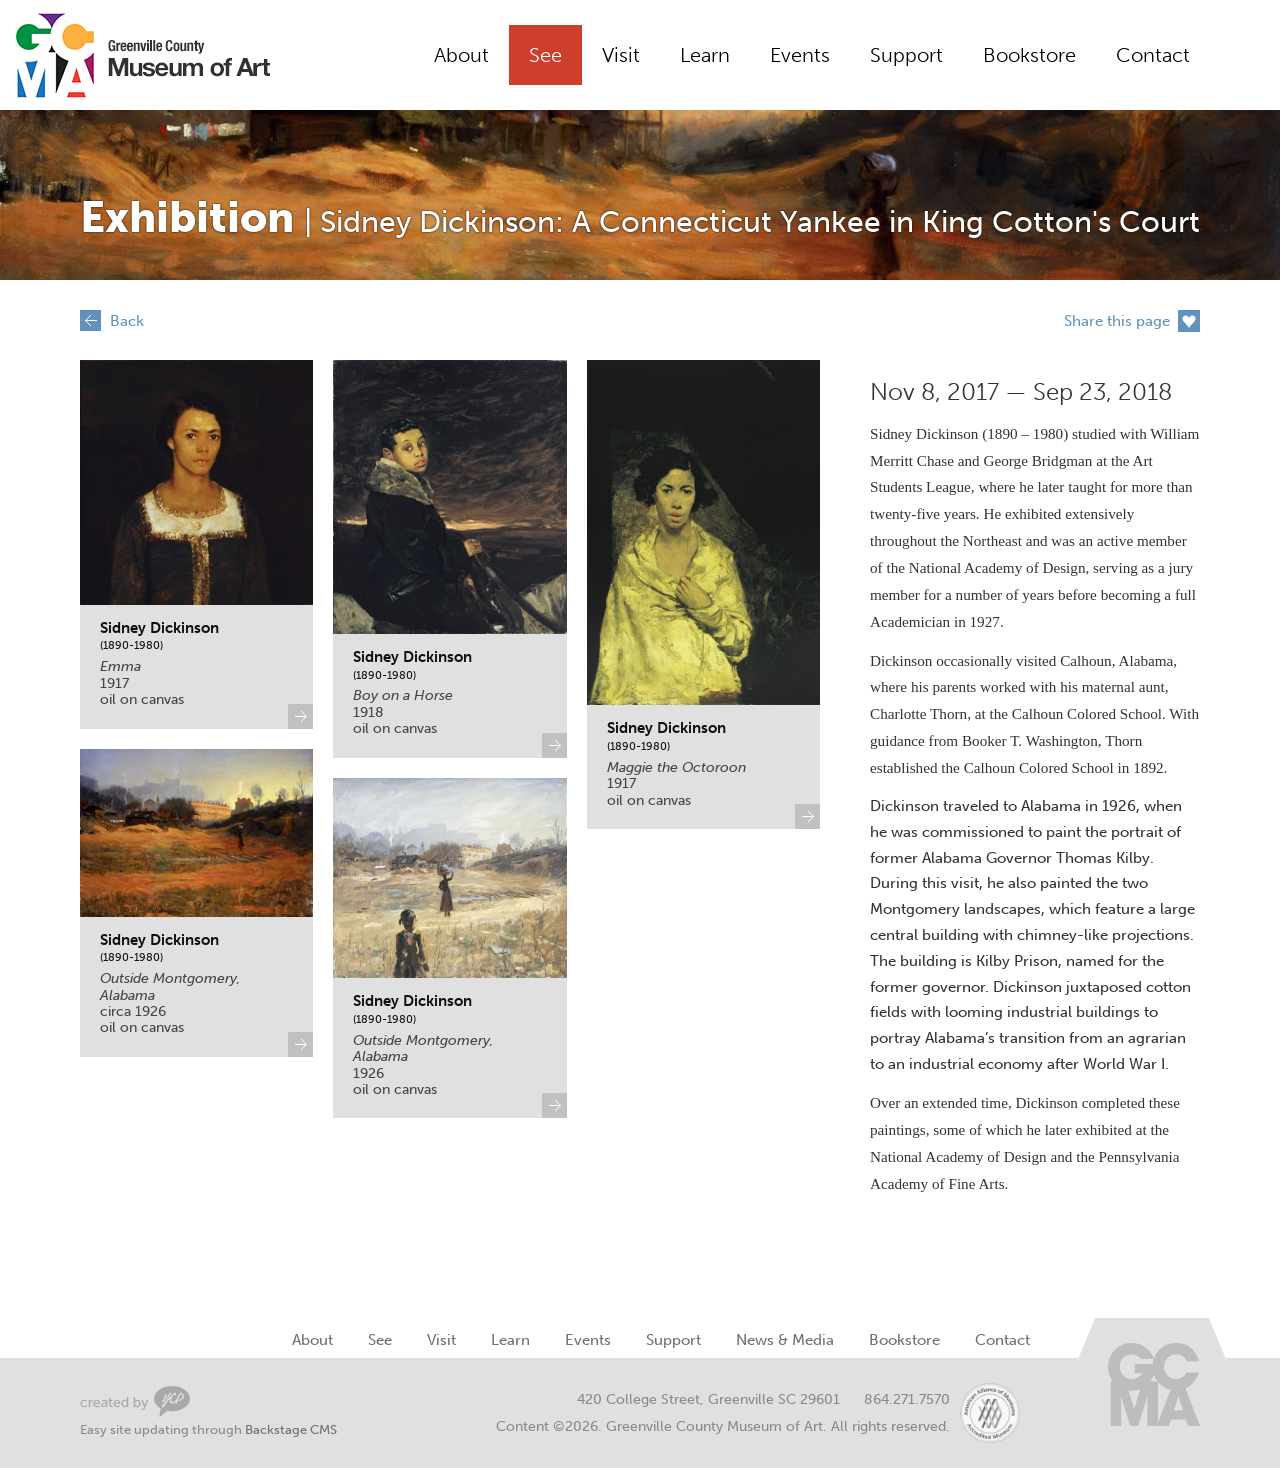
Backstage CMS (291, 1429)
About (461, 55)
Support (906, 55)
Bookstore (1029, 55)
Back (127, 321)
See (545, 55)
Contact (1153, 55)
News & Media (785, 1340)
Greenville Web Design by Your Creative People (135, 1401)
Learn (705, 55)
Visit (621, 55)
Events (800, 55)
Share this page (1117, 321)
